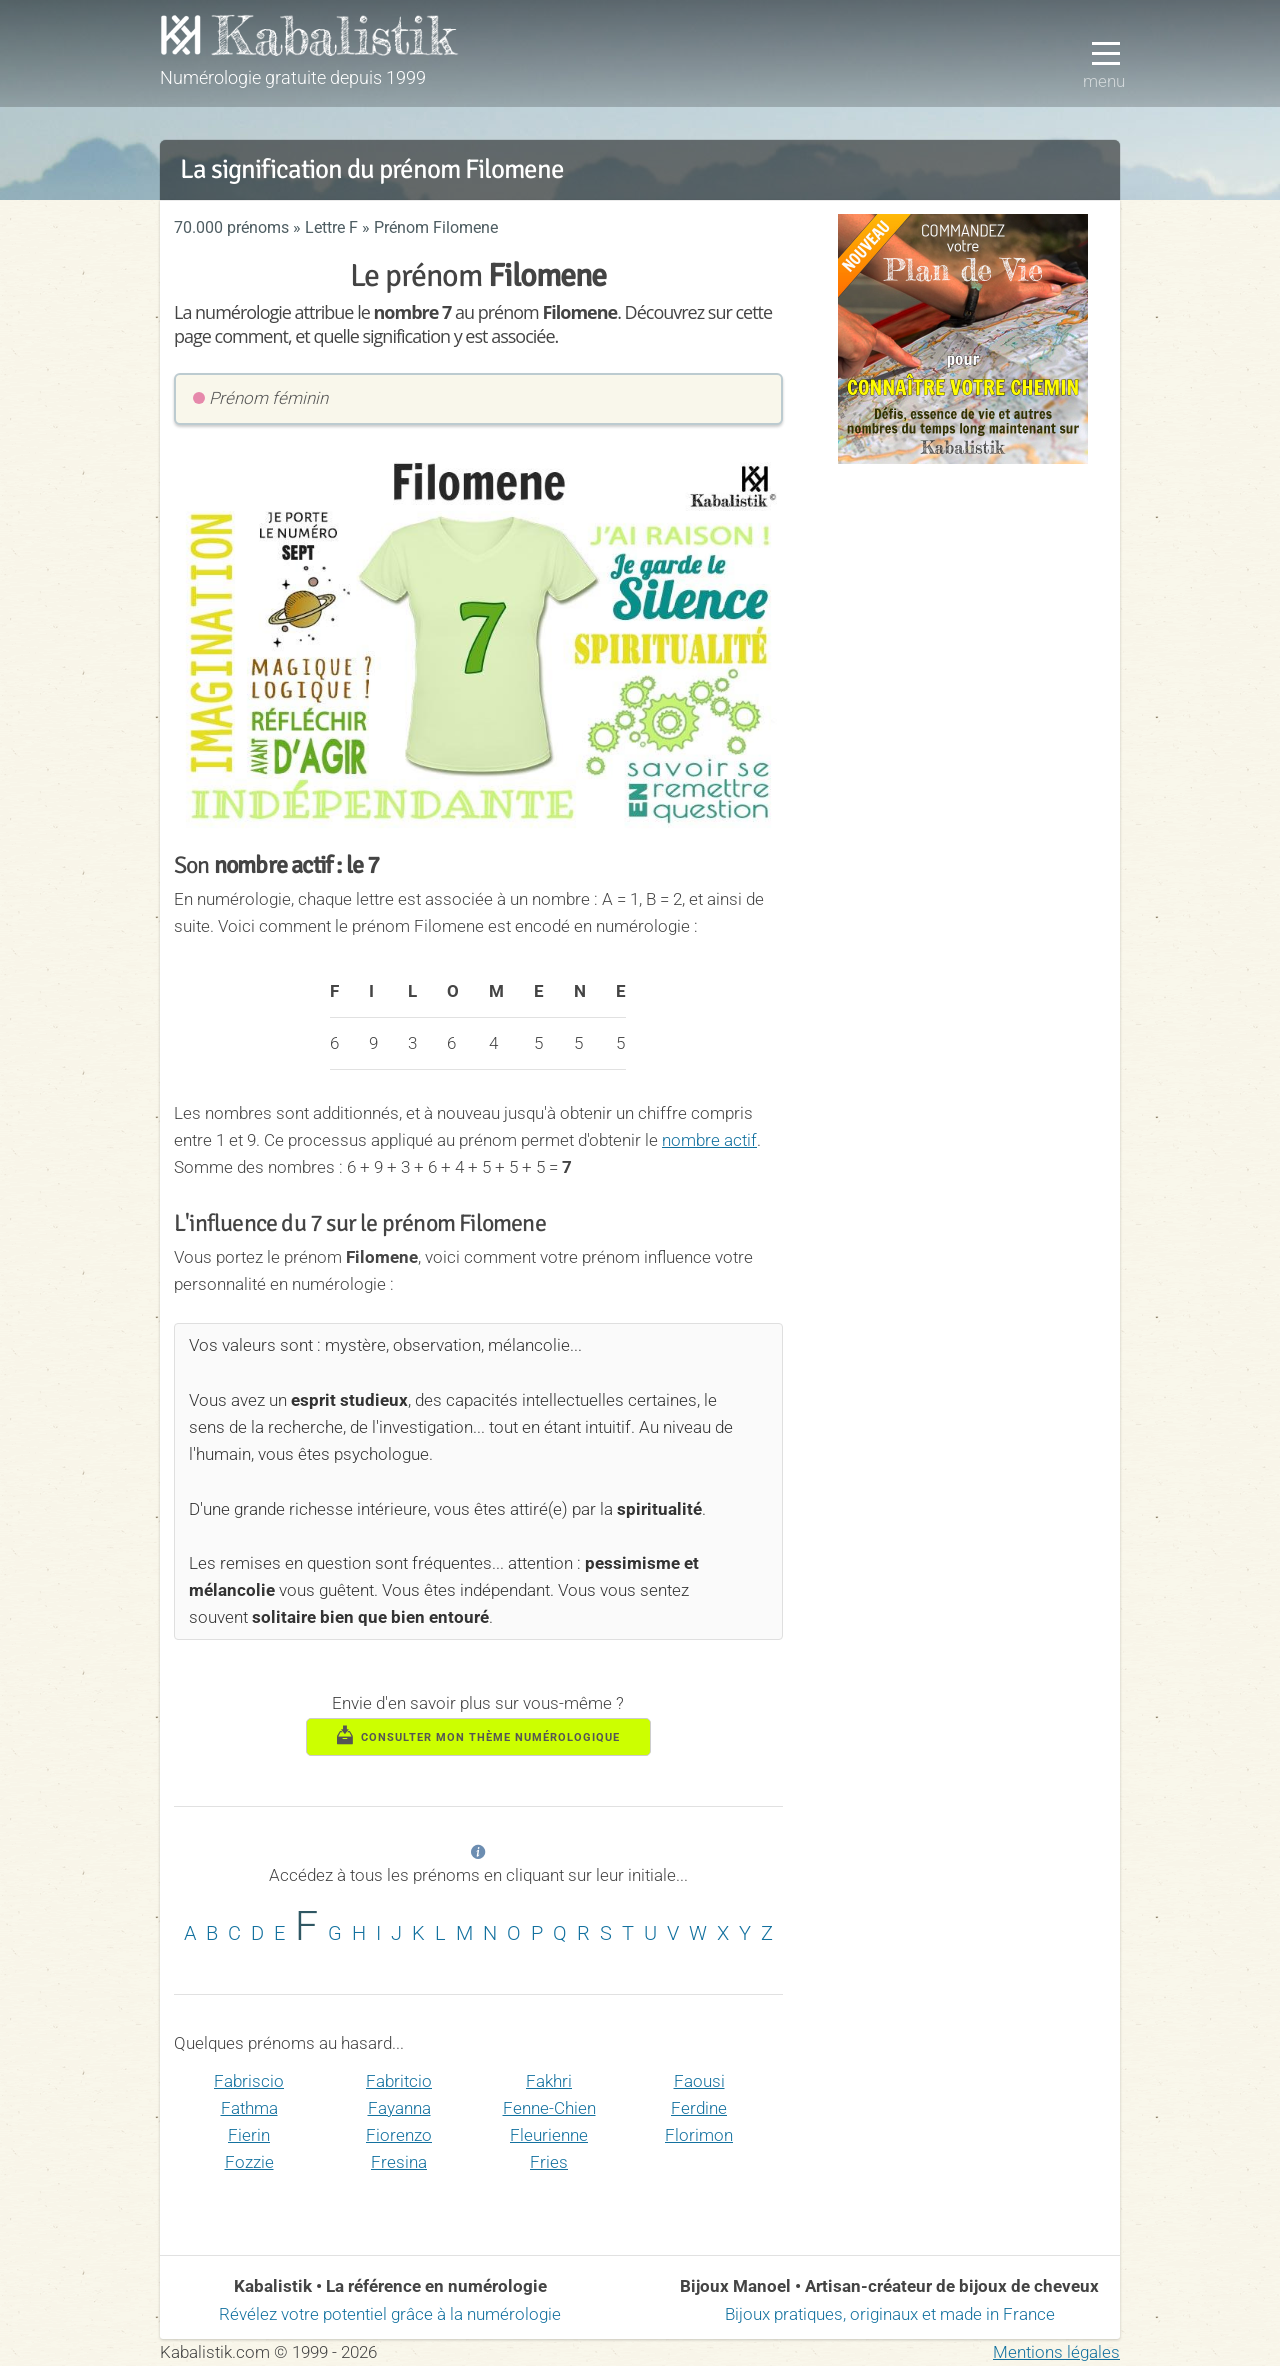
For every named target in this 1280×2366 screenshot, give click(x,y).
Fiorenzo (399, 2135)
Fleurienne (549, 2135)
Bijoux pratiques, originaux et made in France (890, 2314)
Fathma (249, 2108)
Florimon (699, 2135)
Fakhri (549, 2081)
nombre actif (709, 1140)
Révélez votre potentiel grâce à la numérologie (390, 2314)
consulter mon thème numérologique (479, 1735)
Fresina (399, 2162)
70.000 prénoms (231, 227)
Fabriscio (249, 2081)
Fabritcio (399, 2081)
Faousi (699, 2081)
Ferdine (699, 2108)
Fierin (249, 2135)
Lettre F (331, 227)
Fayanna (399, 2108)
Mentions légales (1056, 2352)
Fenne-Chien (549, 2108)
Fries (549, 2162)
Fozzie (249, 2162)
